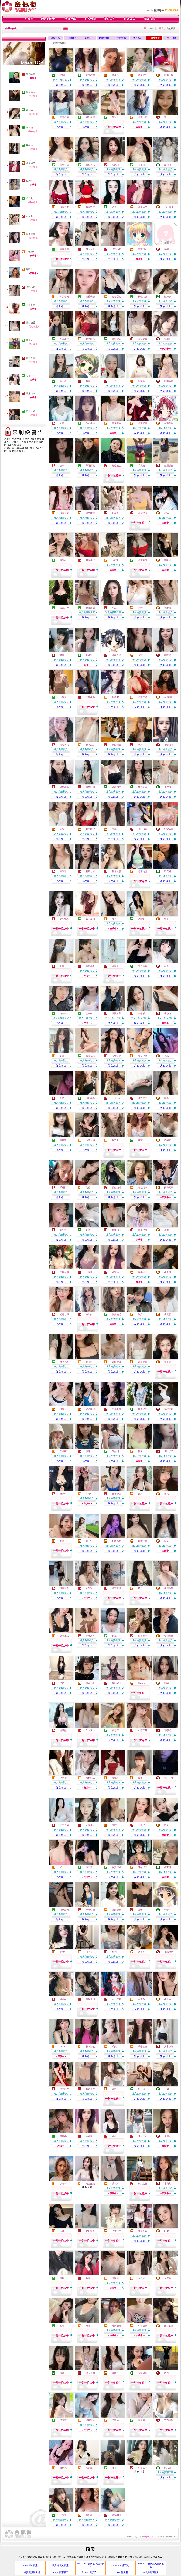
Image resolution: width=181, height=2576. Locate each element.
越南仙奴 (90, 381)
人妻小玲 (90, 1825)
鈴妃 (140, 1588)
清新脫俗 (142, 75)
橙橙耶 (115, 697)
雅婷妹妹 (116, 1909)
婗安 (140, 607)
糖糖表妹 (90, 296)
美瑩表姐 (116, 1055)
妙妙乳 (89, 1588)
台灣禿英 (64, 1361)
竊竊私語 (90, 1055)
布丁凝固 (30, 305)
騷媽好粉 (142, 1409)
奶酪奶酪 (116, 1541)
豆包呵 (63, 1230)
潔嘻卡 (29, 269)
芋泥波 (29, 340)
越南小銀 (142, 117)
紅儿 (62, 1867)
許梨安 (167, 1140)
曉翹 (62, 1683)
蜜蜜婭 (115, 1272)
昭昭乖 (63, 871)
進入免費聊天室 (87, 612)
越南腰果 (90, 339)
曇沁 (140, 1493)
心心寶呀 (168, 207)
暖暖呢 (167, 655)
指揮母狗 (64, 1272)
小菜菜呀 (142, 1730)
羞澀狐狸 (168, 465)
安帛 (62, 1098)
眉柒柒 (89, 1867)
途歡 (62, 655)
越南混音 (90, 744)
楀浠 (140, 1451)
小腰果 (167, 787)
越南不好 (168, 75)
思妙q (62, 1493)
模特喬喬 (64, 1588)
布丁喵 (29, 127)
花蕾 (140, 1140)
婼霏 (62, 1055)
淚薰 (88, 1451)
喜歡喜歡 (90, 966)
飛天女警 (30, 358)
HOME (151, 28)
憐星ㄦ (115, 75)
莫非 (166, 117)
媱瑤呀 (63, 1952)
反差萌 (63, 1451)
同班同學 (168, 1187)
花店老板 (90, 871)
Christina (116, 1098)
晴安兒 (29, 198)
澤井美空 (142, 1098)
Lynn (166, 1541)
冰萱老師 (90, 1140)
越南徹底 (64, 1635)
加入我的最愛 (169, 28)
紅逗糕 (115, 117)
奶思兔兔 (64, 918)
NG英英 (168, 697)
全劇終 (29, 180)
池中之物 (64, 1825)
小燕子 (115, 381)
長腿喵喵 (116, 1187)
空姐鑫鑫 (90, 697)
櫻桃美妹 (168, 1409)
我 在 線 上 (61, 85)
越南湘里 (116, 787)
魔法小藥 (142, 1055)
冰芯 (114, 1825)
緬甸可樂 (64, 164)
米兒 (166, 1493)
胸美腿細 (116, 1867)
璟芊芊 (89, 1952)
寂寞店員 (168, 829)
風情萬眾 (64, 787)
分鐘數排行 (72, 38)
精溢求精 (64, 744)
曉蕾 (166, 1909)
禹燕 (114, 829)
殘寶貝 (167, 164)
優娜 (140, 1777)
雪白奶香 (30, 322)
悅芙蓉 (141, 381)
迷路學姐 (90, 1409)
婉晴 (88, 1230)
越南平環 (64, 513)
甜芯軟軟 (142, 1635)
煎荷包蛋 (90, 1683)
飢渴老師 (116, 1409)
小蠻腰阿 (168, 744)
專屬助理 (90, 1909)
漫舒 (62, 1409)
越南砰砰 (142, 560)
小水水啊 (168, 1952)
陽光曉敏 (142, 966)
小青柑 (167, 1272)
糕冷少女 (142, 1230)
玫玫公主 (116, 1140)
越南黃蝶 (142, 1361)
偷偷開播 (168, 1635)
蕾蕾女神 (64, 607)
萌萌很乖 (142, 829)
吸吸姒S (30, 251)
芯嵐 (166, 1825)
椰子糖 (167, 1361)
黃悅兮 (115, 966)
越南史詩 (142, 871)
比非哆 (89, 1361)
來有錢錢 (90, 75)
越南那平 (142, 423)
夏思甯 (115, 1730)
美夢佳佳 (30, 375)
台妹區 (88, 38)
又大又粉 (90, 1730)
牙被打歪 (142, 1867)
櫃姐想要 (116, 1230)
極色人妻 (116, 871)
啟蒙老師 (116, 1588)
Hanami (141, 1683)
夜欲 (114, 1635)
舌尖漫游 (116, 1314)
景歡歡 (63, 75)
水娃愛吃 (64, 697)
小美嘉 (167, 1314)
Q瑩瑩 (141, 918)
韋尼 (114, 607)
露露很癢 (30, 393)
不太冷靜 (30, 411)
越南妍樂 (116, 655)
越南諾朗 (142, 249)
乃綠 (88, 1187)
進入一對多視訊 (61, 79)
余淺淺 (89, 655)
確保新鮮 (116, 423)
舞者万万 (90, 1635)
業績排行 (55, 38)
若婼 (166, 513)
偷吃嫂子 (168, 1451)
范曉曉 (63, 1013)
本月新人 (137, 38)
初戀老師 (64, 1314)
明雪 (62, 966)
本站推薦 (121, 38)
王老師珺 (116, 1493)
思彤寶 (167, 607)
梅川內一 (90, 1314)
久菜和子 (142, 1952)
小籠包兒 (168, 1588)
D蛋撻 (115, 560)
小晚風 (89, 1272)
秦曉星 (115, 1777)
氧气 (62, 465)
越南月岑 (64, 207)
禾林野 (63, 1187)
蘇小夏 (63, 381)
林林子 (167, 1683)
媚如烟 (115, 1451)
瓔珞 (166, 1098)
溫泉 (114, 207)
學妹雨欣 (30, 92)
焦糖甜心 (116, 296)
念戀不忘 (30, 287)
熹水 (166, 1055)
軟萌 (62, 423)
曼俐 (140, 1909)
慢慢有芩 (116, 1013)
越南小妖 (90, 560)
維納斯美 (64, 1909)
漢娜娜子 (142, 1272)
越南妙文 (90, 207)
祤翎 (62, 829)
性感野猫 (142, 787)
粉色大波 (142, 296)
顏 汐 (88, 1541)
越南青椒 (116, 1361)
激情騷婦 (90, 787)
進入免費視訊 (87, 79)
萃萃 (166, 966)
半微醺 (141, 1013)
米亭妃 (167, 1730)
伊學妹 (63, 560)
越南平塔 (142, 697)
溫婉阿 (115, 164)
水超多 (29, 216)
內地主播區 (105, 38)
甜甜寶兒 (90, 164)
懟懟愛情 (90, 117)
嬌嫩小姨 (142, 1541)
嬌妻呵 (167, 1867)
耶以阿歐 (142, 1187)
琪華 (166, 1230)
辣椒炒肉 (30, 145)
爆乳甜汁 (116, 1683)
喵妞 (140, 1314)
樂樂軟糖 (64, 117)
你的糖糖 (64, 296)
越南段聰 (90, 829)
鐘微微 (63, 1730)
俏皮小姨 (90, 423)
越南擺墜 (30, 163)
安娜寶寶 (116, 744)
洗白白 (89, 1013)
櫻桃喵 (63, 1140)
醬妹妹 (29, 109)
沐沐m (89, 1493)
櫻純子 (167, 249)
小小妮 (167, 1013)
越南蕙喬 (168, 381)
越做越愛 (90, 607)
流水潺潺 (90, 1098)
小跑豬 (63, 1777)
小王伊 (141, 1825)
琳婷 (140, 744)
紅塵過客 (30, 74)
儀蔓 (166, 918)
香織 (62, 1541)
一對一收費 (170, 38)
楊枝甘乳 (168, 1777)
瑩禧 (114, 918)
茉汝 (140, 655)
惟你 (114, 1952)
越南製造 (168, 423)
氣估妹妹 (90, 1777)
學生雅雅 (30, 234)
